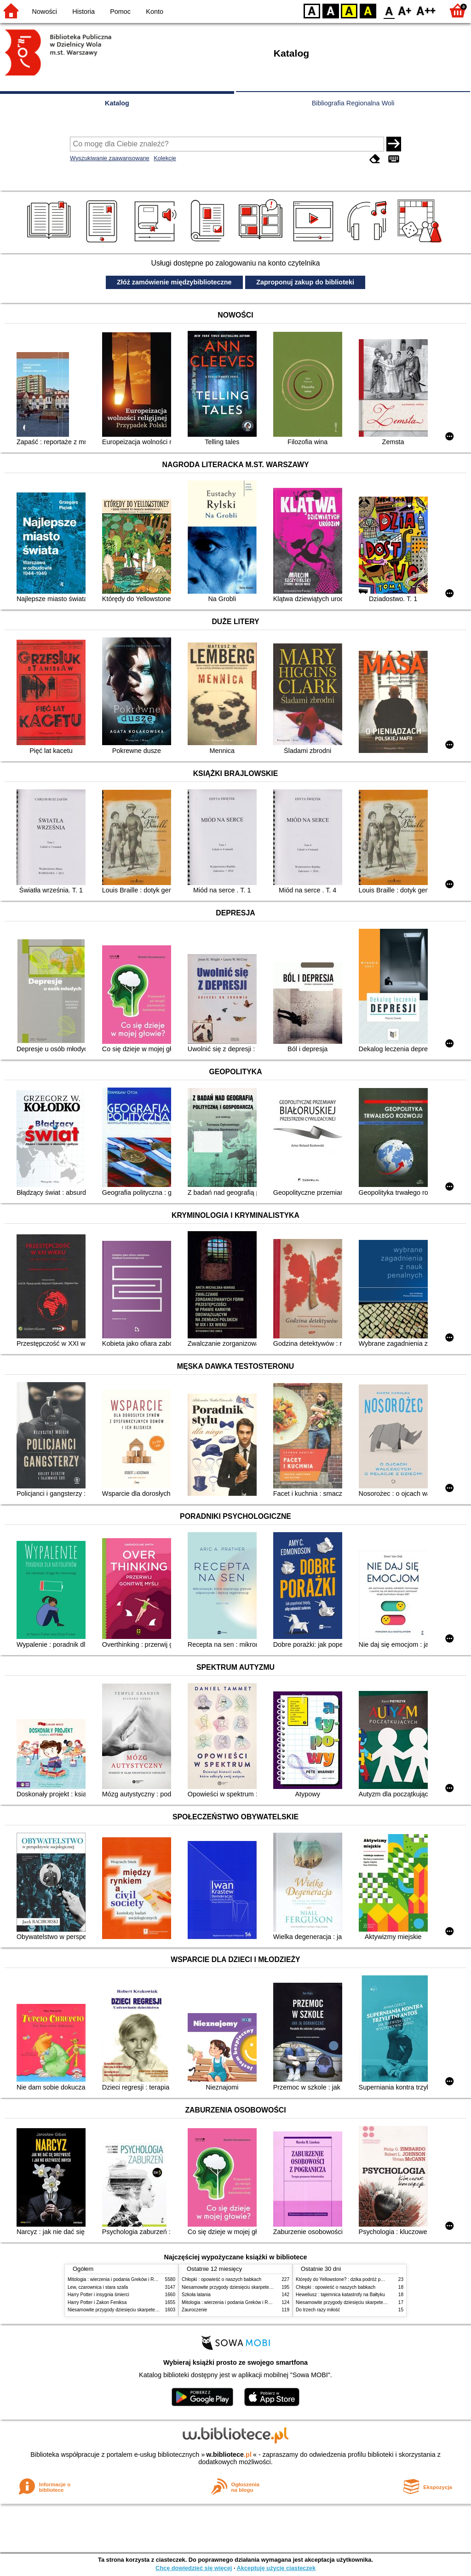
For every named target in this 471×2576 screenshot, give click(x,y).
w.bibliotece (229, 2454)
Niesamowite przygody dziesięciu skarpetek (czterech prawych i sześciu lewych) (150, 2309)
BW (331, 10)
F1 (405, 10)
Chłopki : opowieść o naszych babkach (221, 2279)
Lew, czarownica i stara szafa (98, 2287)
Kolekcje (165, 158)
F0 (389, 10)
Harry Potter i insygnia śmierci (98, 2294)
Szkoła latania (196, 2294)
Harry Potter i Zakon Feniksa (97, 2302)
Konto (154, 11)
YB (349, 10)
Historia (83, 11)
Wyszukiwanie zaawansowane (109, 158)
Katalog (117, 103)
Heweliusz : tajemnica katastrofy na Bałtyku (340, 2294)
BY (368, 10)
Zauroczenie (194, 2309)
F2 (426, 10)
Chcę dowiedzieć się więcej (193, 2567)
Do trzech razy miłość (318, 2309)
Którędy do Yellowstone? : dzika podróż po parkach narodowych (361, 2279)
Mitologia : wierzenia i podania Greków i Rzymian (118, 2279)
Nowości (44, 11)
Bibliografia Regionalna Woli (353, 103)
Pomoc (120, 11)
